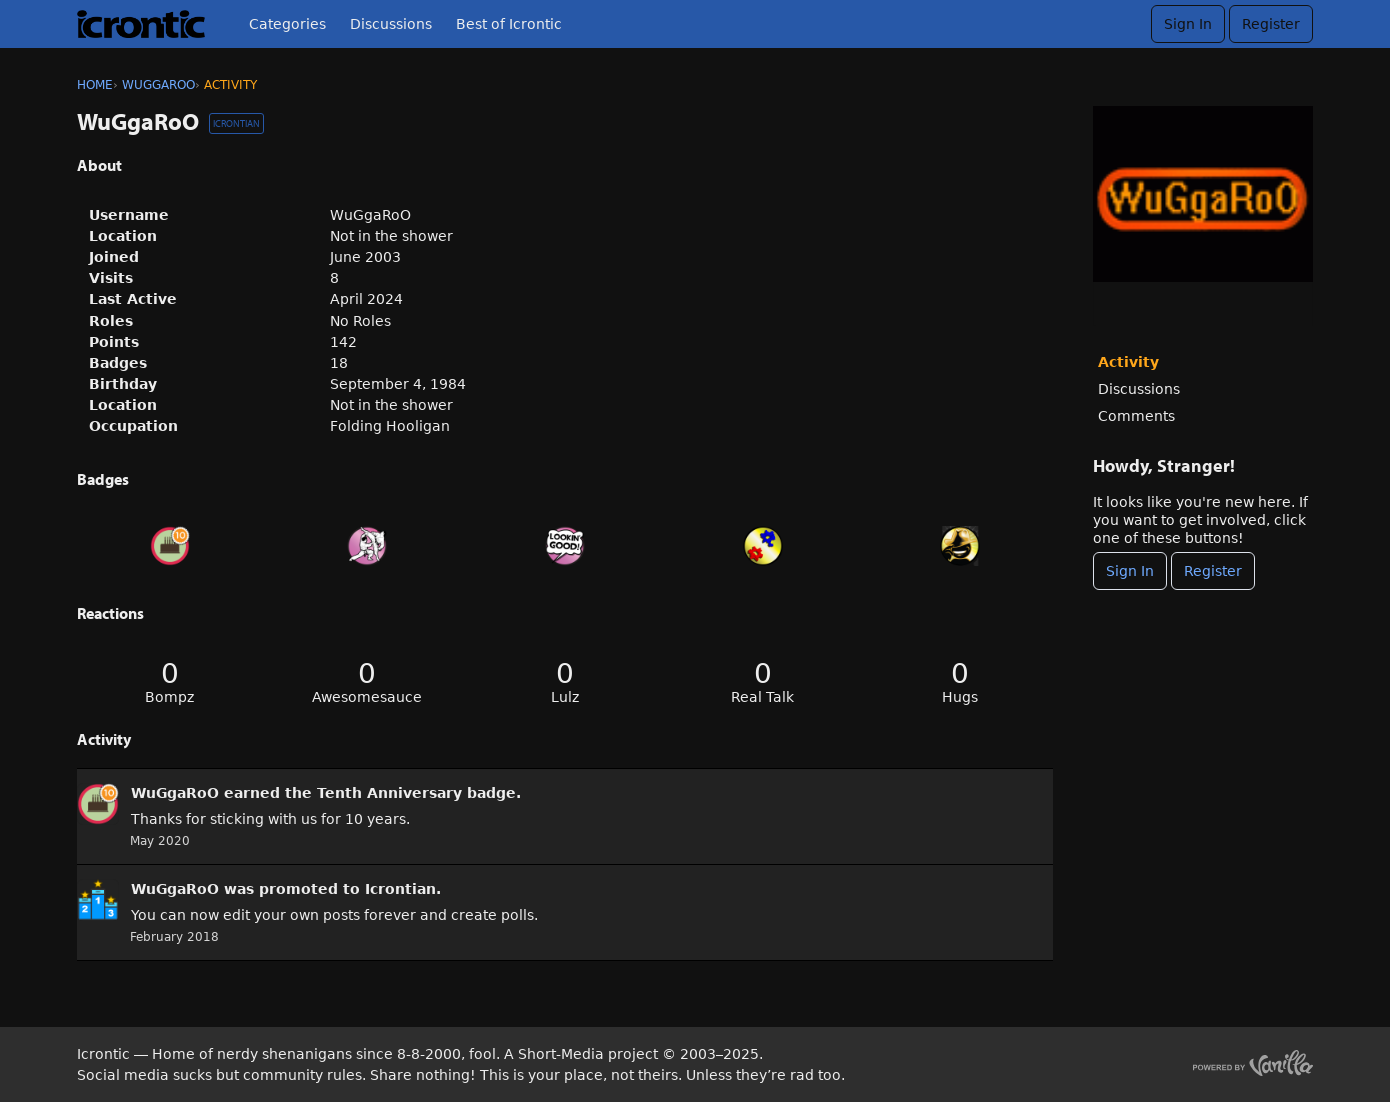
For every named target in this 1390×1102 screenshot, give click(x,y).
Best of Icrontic (509, 24)
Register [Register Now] (1213, 571)
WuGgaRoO (175, 793)
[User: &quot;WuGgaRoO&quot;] (98, 804)
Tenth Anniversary (389, 793)
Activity (1128, 362)
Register (1271, 24)
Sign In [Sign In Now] (1130, 571)
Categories (287, 24)
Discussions (391, 24)
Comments (1136, 416)
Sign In (1188, 24)
